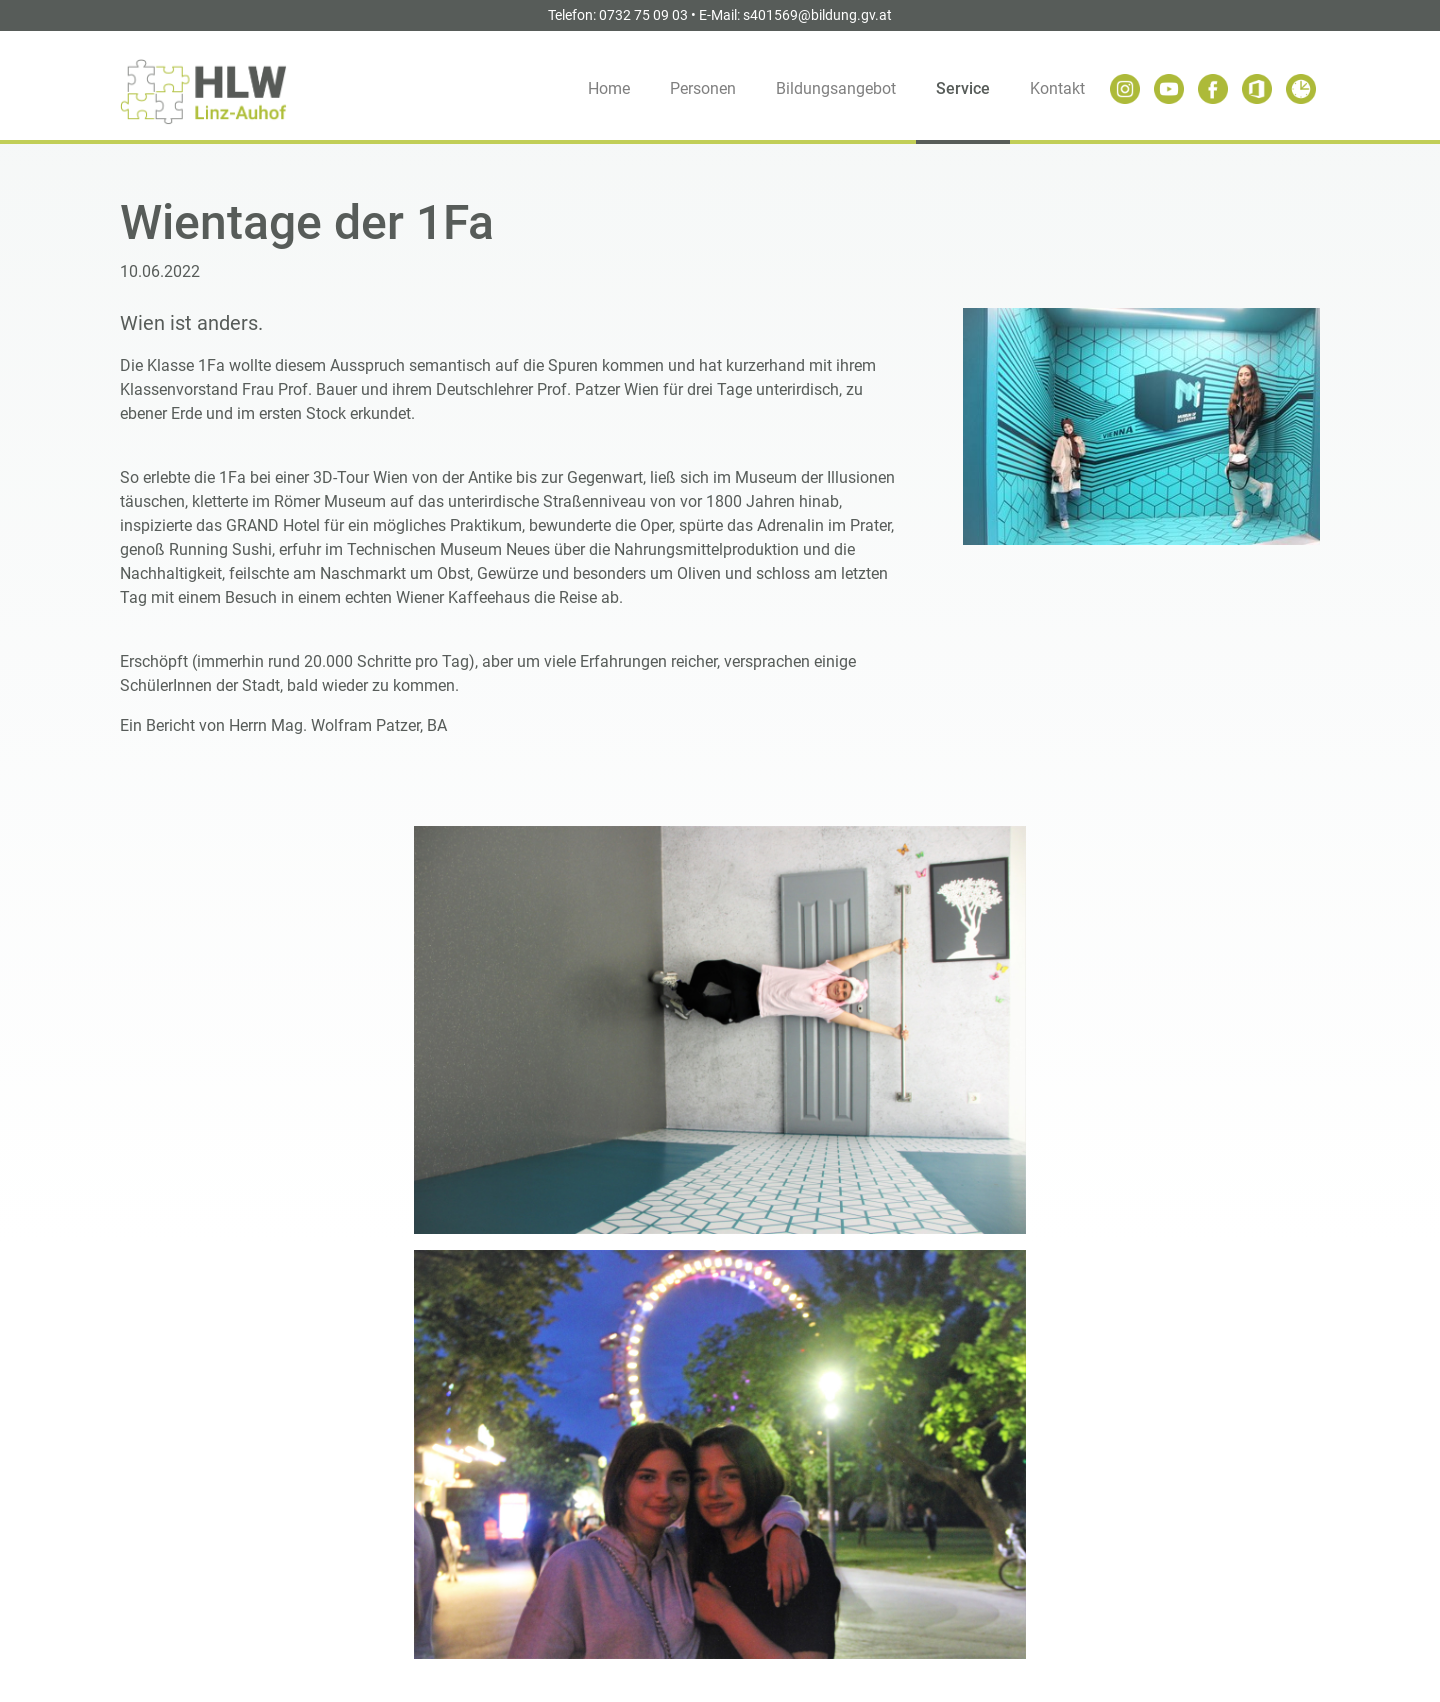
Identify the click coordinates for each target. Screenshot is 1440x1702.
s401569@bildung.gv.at (817, 15)
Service (963, 88)
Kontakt (1057, 88)
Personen (703, 88)
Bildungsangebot (836, 88)
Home (609, 88)
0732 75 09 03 (643, 15)
